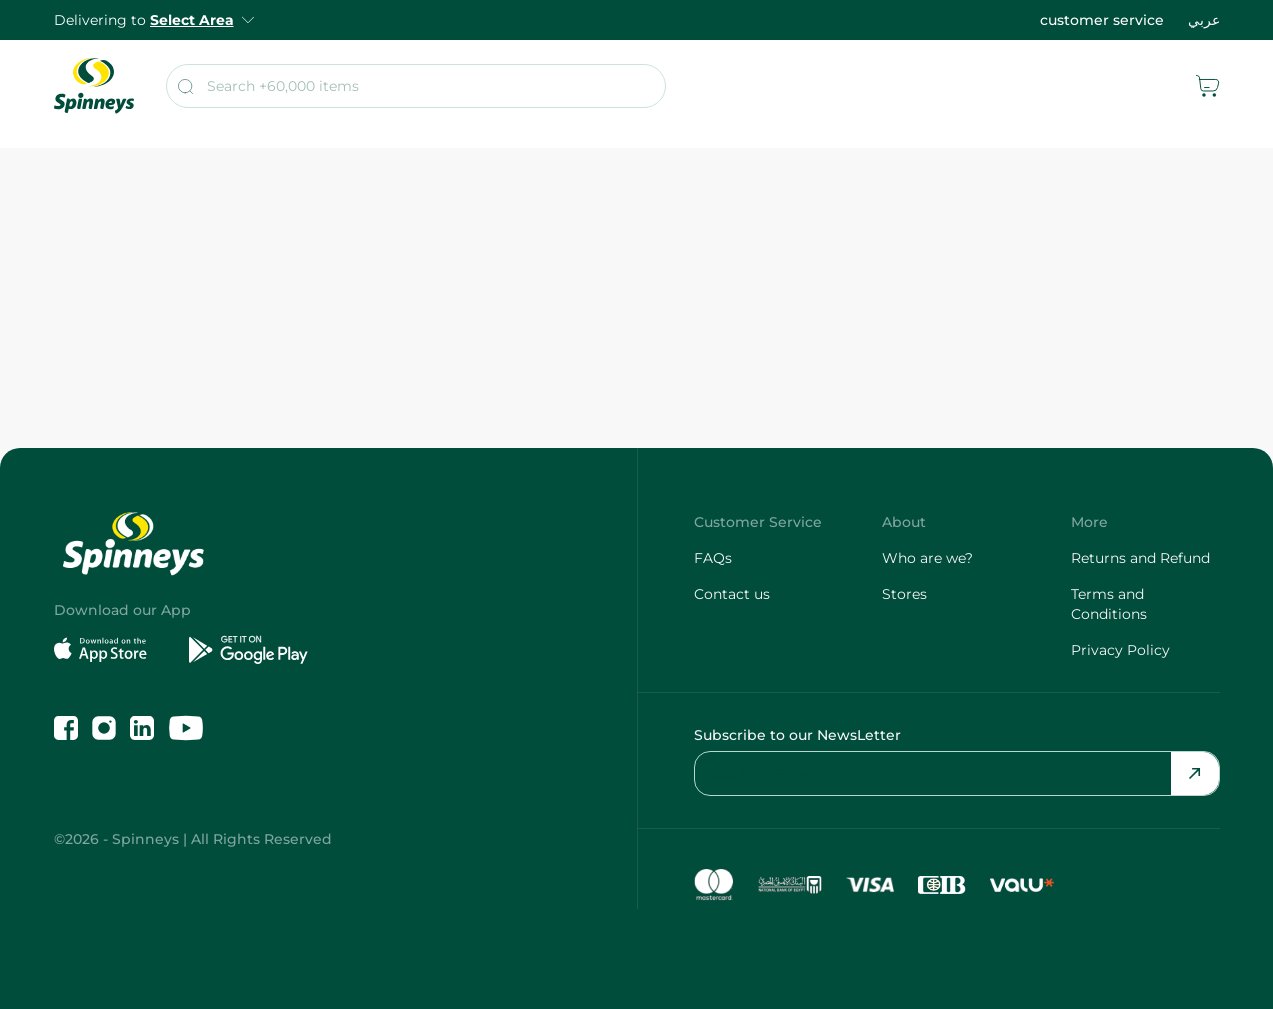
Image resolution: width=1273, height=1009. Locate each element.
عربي (1204, 20)
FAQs (713, 558)
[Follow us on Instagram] (104, 728)
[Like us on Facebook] (66, 728)
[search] (416, 86)
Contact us (732, 594)
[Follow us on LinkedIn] (142, 728)
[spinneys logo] (94, 86)
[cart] (1208, 86)
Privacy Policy (1120, 650)
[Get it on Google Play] (248, 650)
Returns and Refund (1140, 558)
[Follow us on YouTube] (186, 728)
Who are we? (927, 558)
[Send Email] (1195, 773)
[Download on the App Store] (113, 650)
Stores (904, 594)
